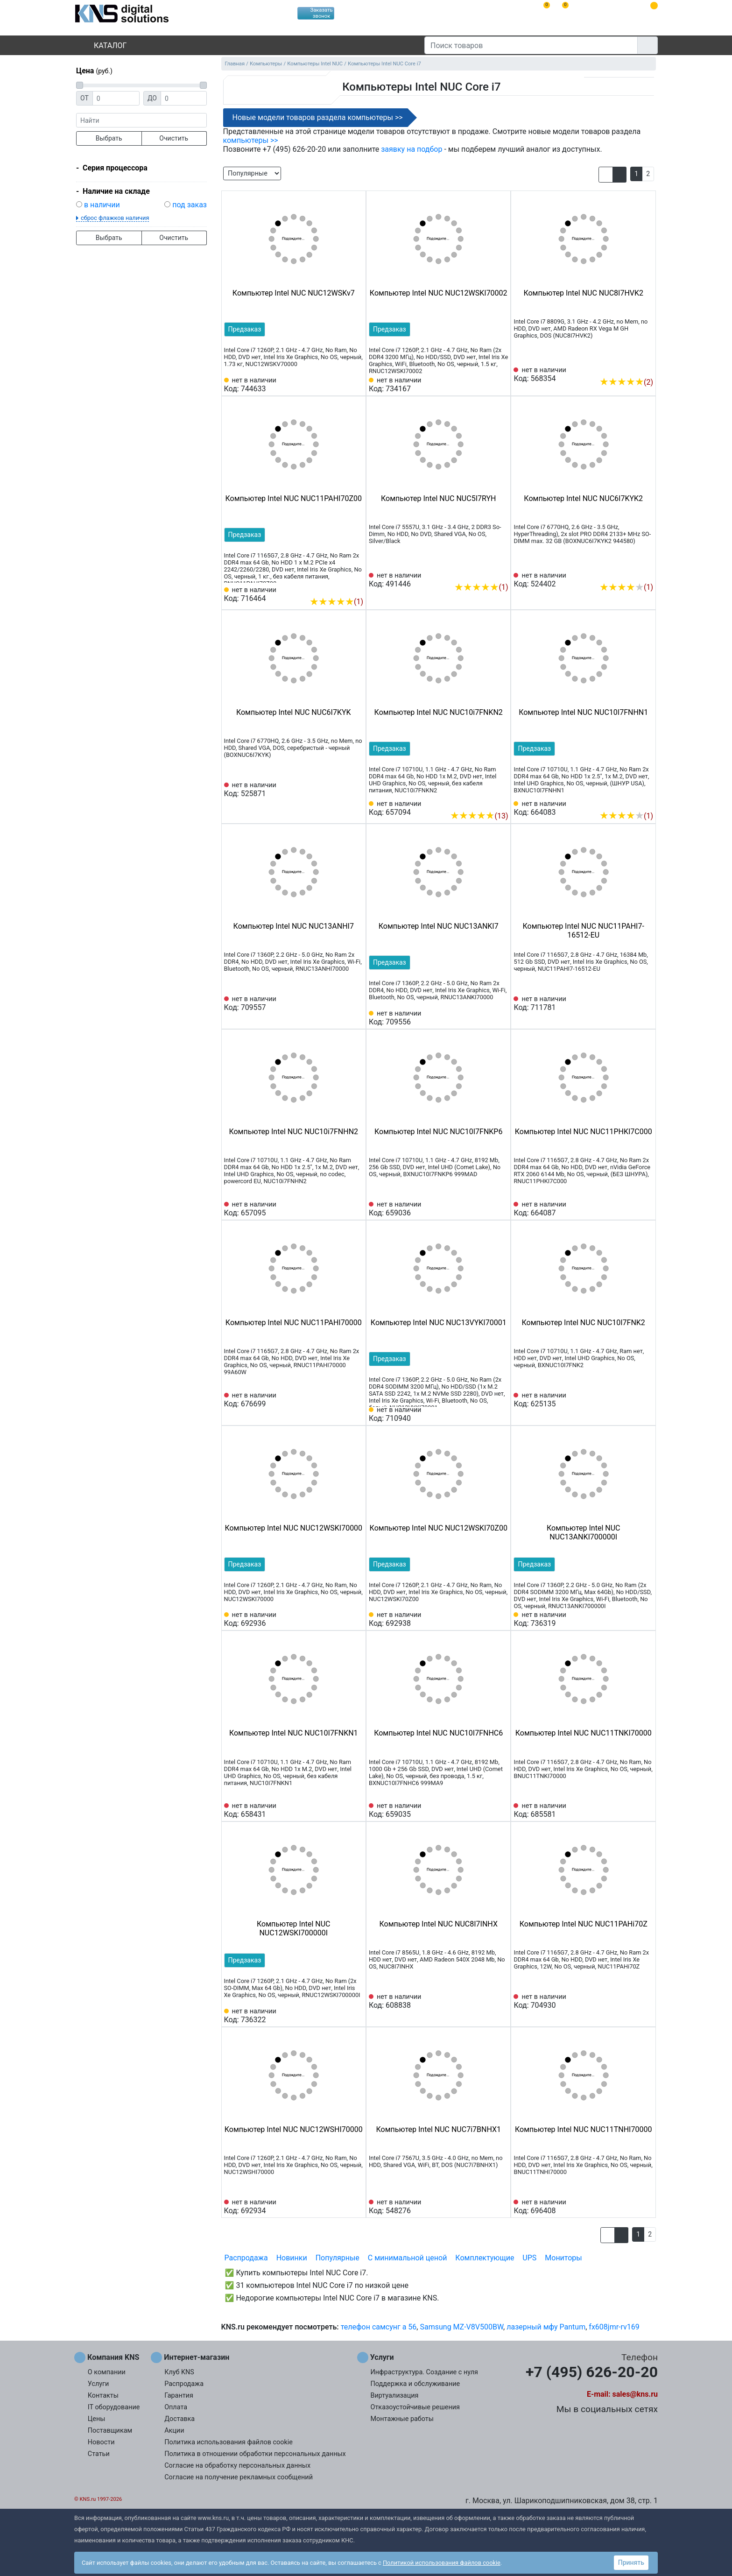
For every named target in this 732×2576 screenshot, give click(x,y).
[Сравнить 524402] (630, 573)
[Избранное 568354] (646, 368)
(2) (626, 382)
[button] (605, 175)
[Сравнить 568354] (630, 368)
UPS (529, 2257)
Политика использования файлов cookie (228, 2442)
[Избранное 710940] (501, 1414)
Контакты (103, 2396)
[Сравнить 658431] (340, 1810)
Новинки (291, 2257)
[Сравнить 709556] (486, 1017)
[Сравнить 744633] (340, 384)
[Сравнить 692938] (486, 1619)
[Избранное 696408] (646, 2207)
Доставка (179, 2419)
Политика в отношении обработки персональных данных (255, 2454)
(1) (336, 601)
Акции (174, 2431)
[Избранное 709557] (356, 1003)
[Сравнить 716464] (340, 587)
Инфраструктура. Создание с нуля (424, 2372)
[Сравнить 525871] (340, 789)
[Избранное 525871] (356, 789)
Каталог (102, 45)
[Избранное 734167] (501, 385)
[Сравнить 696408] (630, 2206)
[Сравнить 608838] (486, 2001)
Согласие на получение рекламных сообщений (238, 2477)
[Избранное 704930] (646, 2001)
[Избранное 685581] (646, 1810)
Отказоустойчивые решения (415, 2407)
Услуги (98, 2384)
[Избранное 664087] (646, 1209)
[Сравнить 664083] (630, 801)
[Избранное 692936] (356, 1619)
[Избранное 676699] (356, 1400)
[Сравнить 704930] (630, 2001)
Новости (101, 2442)
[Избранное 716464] (356, 587)
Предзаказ (244, 329)
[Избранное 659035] (501, 1810)
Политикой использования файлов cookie (441, 2562)
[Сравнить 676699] (340, 1399)
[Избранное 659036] (501, 1209)
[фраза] (141, 120)
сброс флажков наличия (115, 217)
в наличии (102, 204)
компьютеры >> (250, 140)
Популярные (337, 2257)
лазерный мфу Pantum (546, 2326)
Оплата (175, 2407)
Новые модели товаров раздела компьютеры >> (317, 117)
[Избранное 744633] (356, 385)
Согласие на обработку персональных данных (237, 2466)
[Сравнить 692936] (340, 1619)
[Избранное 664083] (646, 802)
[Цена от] (116, 98)
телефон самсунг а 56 (379, 2326)
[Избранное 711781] (646, 1003)
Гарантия (178, 2396)
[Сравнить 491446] (486, 573)
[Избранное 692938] (501, 1619)
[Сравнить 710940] (486, 1414)
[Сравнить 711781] (630, 1003)
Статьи (99, 2454)
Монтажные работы (402, 2419)
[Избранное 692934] (356, 2207)
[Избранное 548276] (501, 2207)
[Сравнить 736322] (340, 2015)
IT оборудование (114, 2407)
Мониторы (563, 2257)
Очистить (173, 138)
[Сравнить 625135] (630, 1399)
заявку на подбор (411, 149)
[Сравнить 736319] (630, 1619)
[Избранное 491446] (501, 573)
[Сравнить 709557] (340, 1003)
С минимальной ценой (407, 2257)
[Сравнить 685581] (630, 1810)
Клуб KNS (179, 2372)
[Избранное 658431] (356, 1810)
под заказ (189, 204)
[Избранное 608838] (501, 2001)
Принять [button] (631, 2562)
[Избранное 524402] (646, 573)
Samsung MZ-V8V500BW (461, 2326)
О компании (107, 2372)
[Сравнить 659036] (486, 1208)
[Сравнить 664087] (630, 1208)
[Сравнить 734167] (486, 384)
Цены (97, 2419)
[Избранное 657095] (356, 1209)
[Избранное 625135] (646, 1400)
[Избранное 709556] (501, 1018)
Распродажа (246, 2257)
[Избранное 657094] (501, 802)
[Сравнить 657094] (486, 801)
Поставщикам (110, 2431)
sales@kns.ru (635, 2394)
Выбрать (109, 138)
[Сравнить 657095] (340, 1208)
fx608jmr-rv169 (614, 2326)
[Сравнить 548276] (486, 2206)
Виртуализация (395, 2396)
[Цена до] (184, 98)
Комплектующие (484, 2257)
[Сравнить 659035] (486, 1810)
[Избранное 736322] (356, 2016)
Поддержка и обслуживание (415, 2384)
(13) (479, 816)
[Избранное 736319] (646, 1619)
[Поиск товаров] (531, 45)
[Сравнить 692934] (340, 2206)
